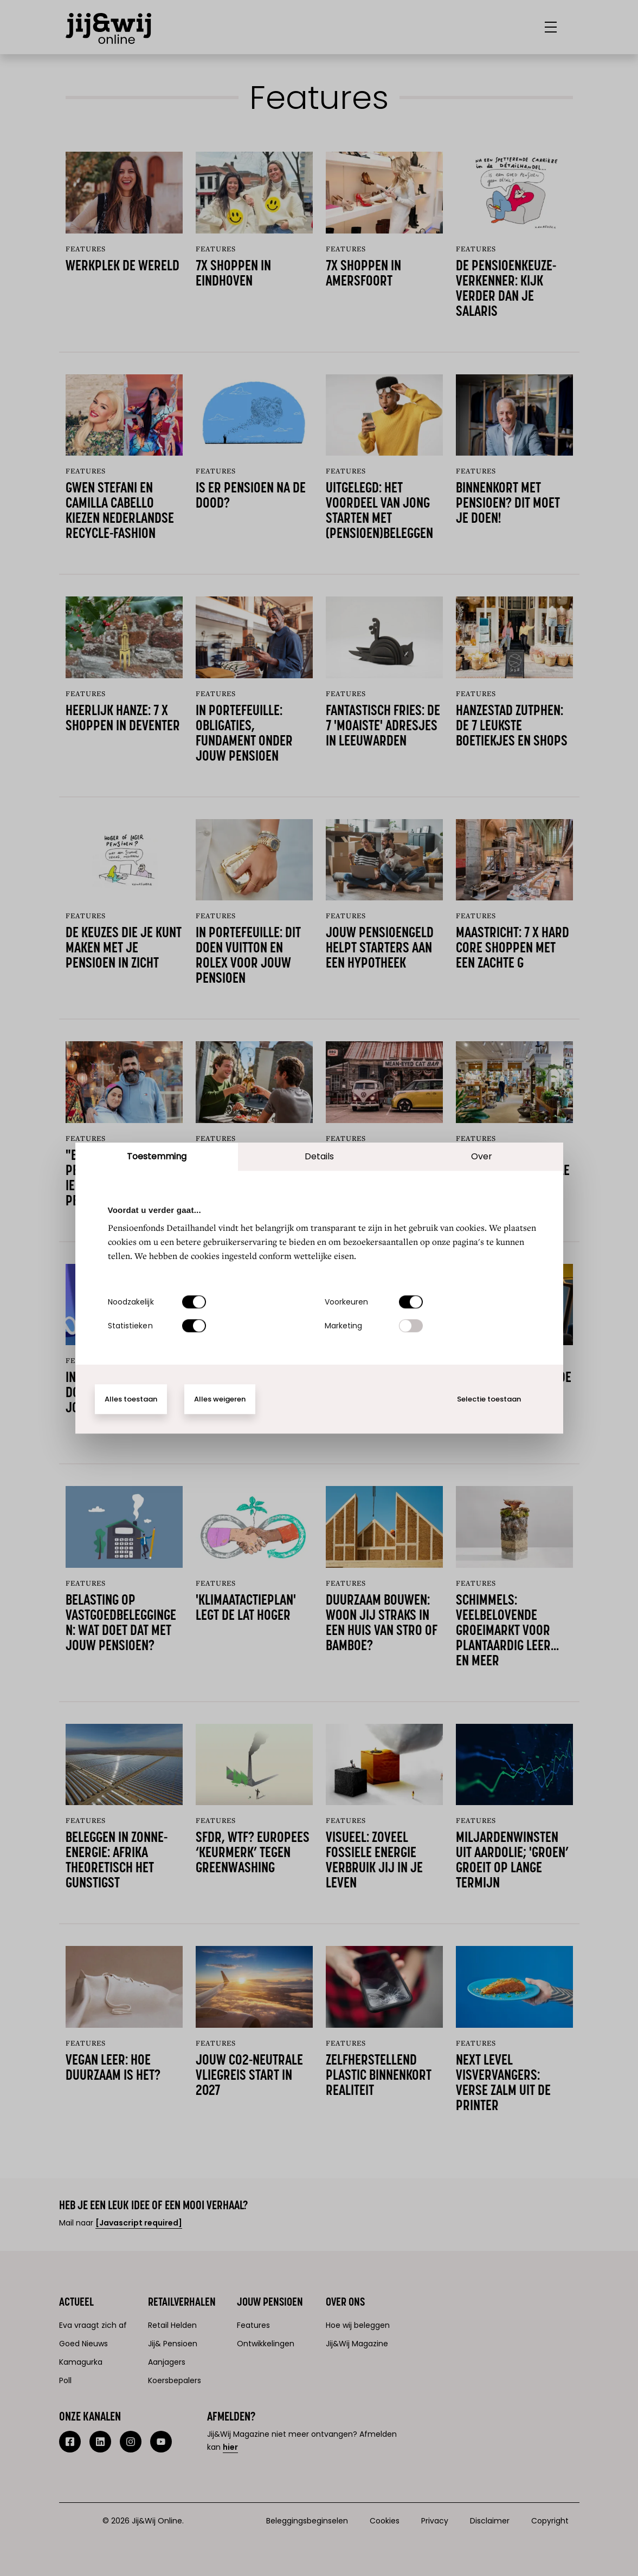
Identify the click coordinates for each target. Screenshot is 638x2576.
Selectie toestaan (489, 1399)
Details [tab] (319, 1156)
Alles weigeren (220, 1399)
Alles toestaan (131, 1399)
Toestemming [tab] (156, 1156)
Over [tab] (481, 1156)
